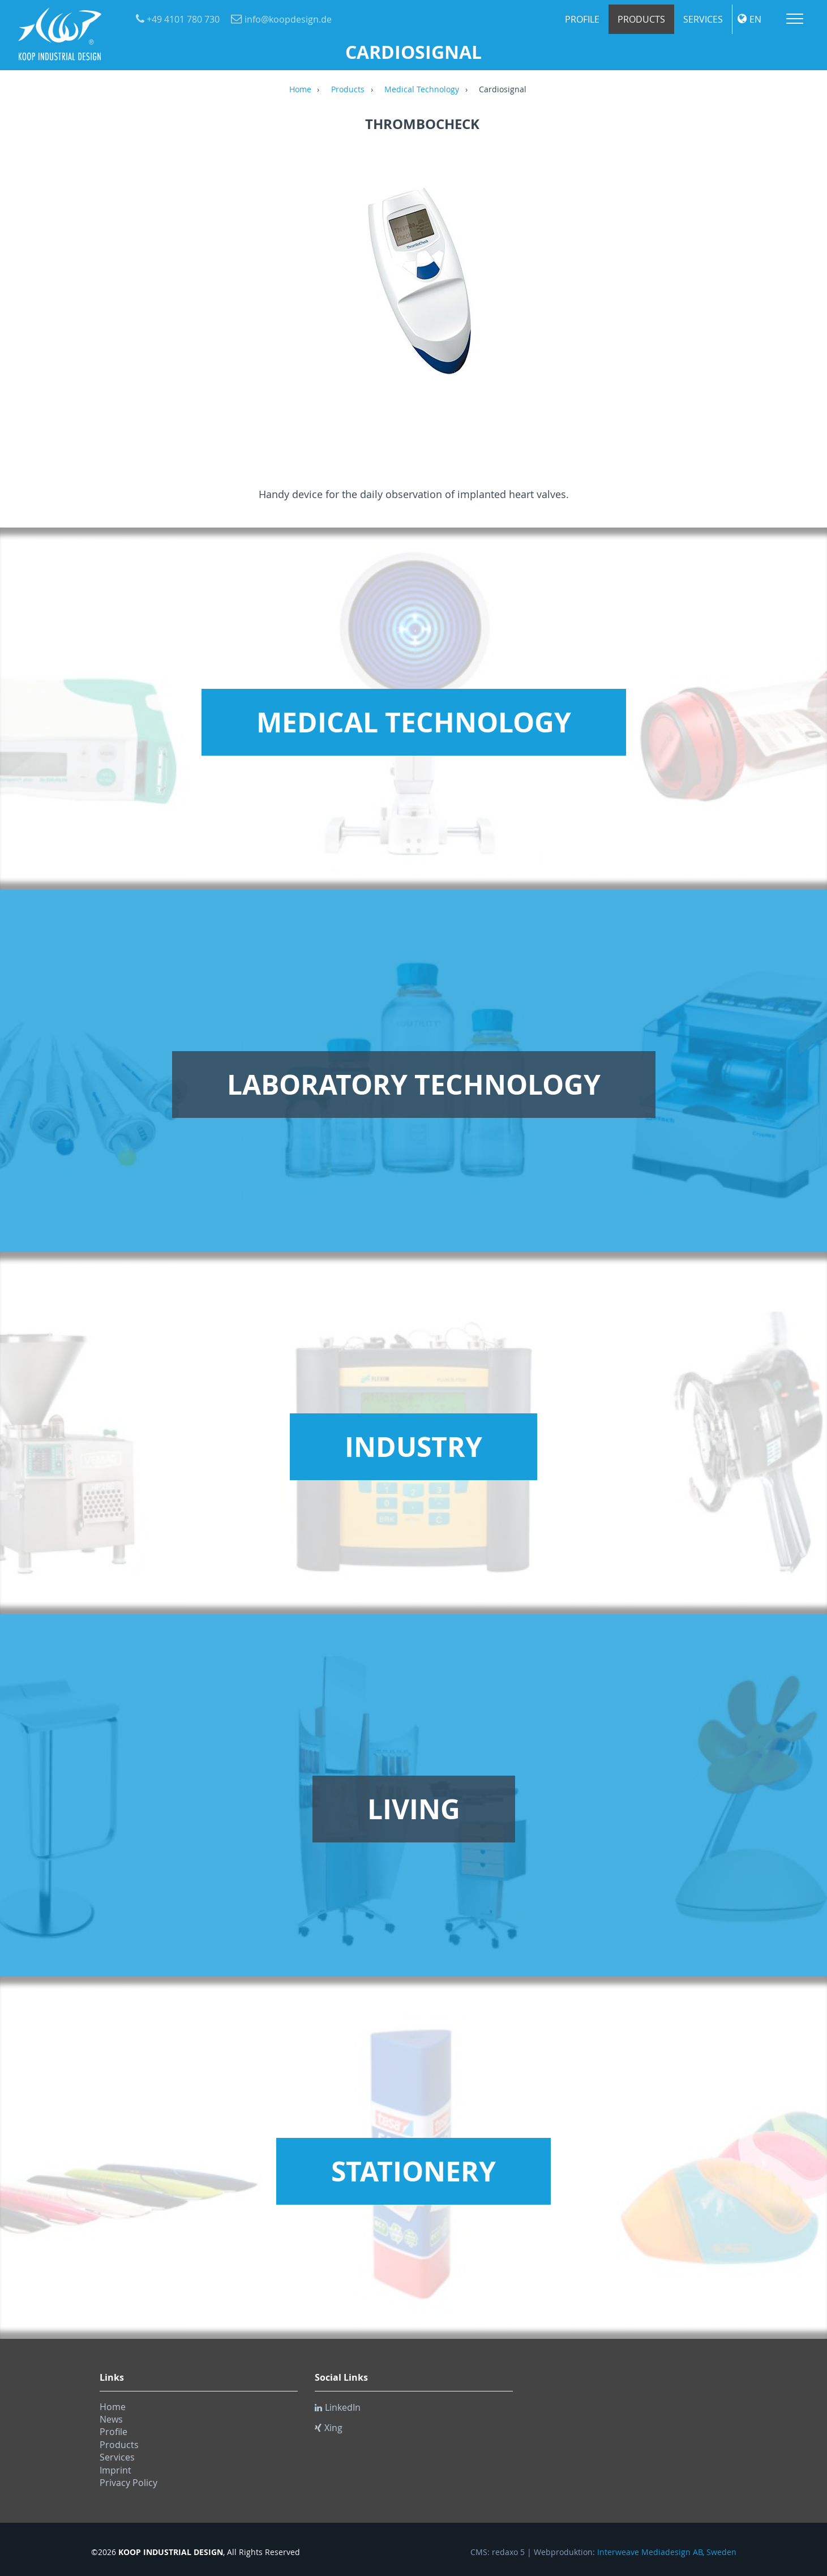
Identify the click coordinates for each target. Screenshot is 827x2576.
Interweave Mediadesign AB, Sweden (666, 2552)
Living (413, 1809)
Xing (328, 2427)
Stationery (413, 2171)
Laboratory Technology (414, 1084)
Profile (582, 19)
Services (703, 19)
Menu (794, 18)
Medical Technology (421, 90)
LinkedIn (338, 2407)
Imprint (115, 2470)
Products (641, 19)
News (111, 2419)
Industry (413, 1446)
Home (300, 90)
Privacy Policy (128, 2482)
